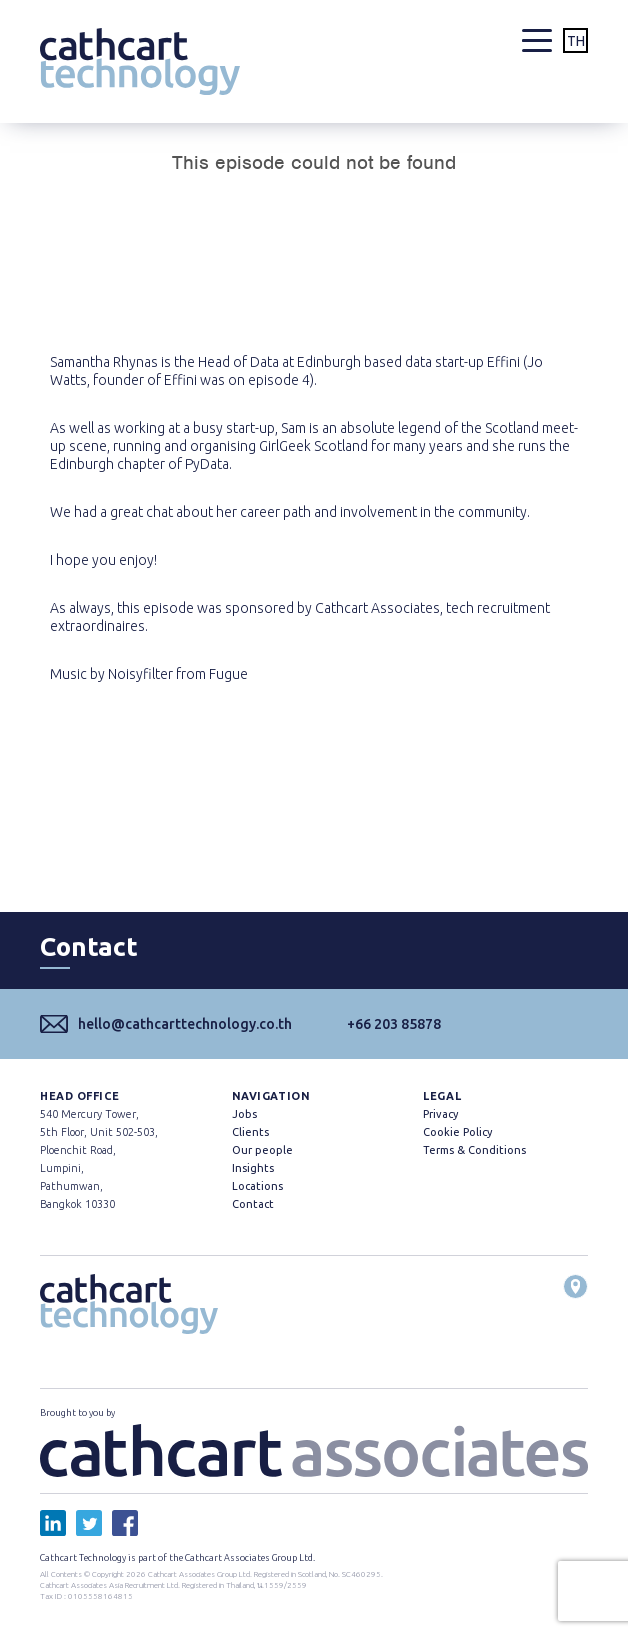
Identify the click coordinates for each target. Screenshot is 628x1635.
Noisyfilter (140, 674)
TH (576, 41)
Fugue (228, 674)
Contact (253, 1204)
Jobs (244, 1114)
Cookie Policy (457, 1132)
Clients (250, 1132)
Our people (262, 1150)
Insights (253, 1168)
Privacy (440, 1114)
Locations (257, 1186)
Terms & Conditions (474, 1150)
